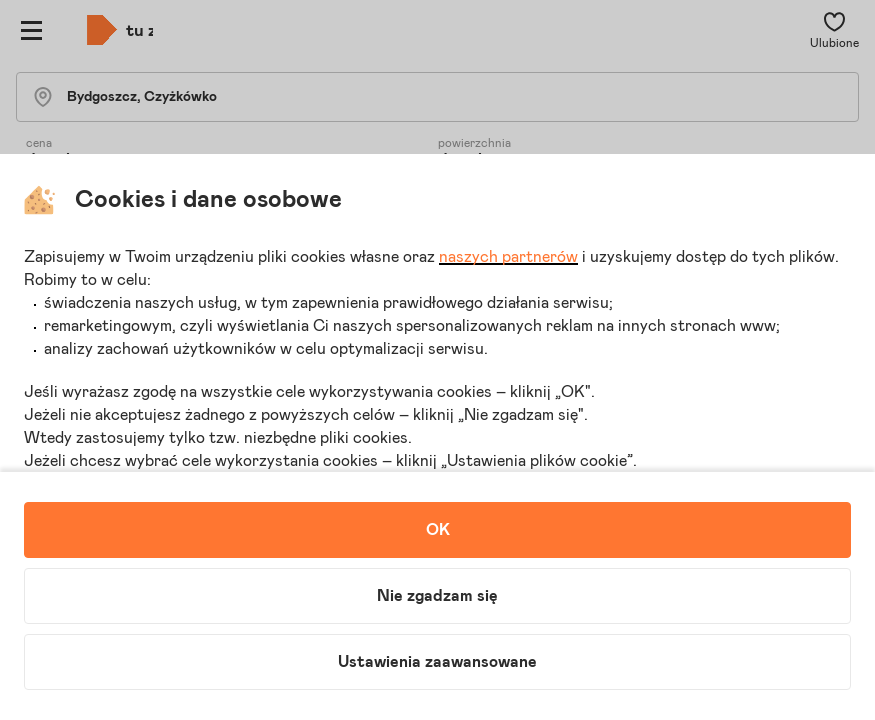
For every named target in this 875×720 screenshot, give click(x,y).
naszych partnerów (508, 257)
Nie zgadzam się (437, 596)
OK (438, 530)
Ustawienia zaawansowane (437, 662)
